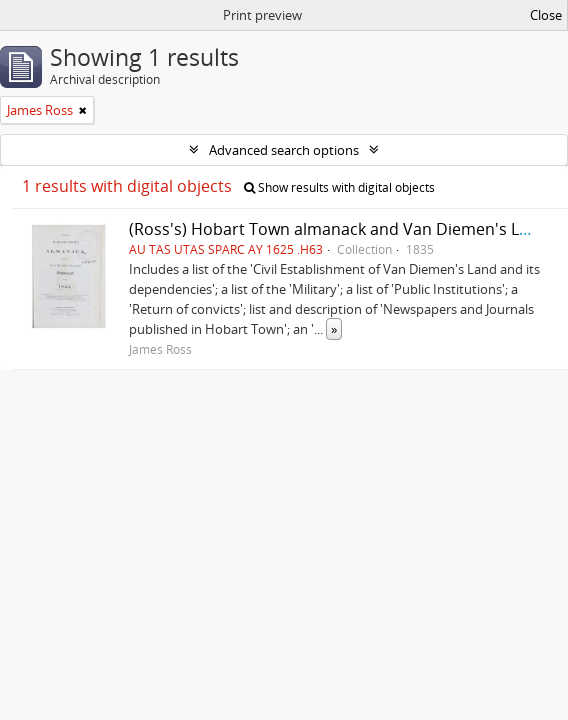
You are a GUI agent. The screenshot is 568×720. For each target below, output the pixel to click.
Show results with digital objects (339, 187)
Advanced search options (284, 150)
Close (546, 15)
